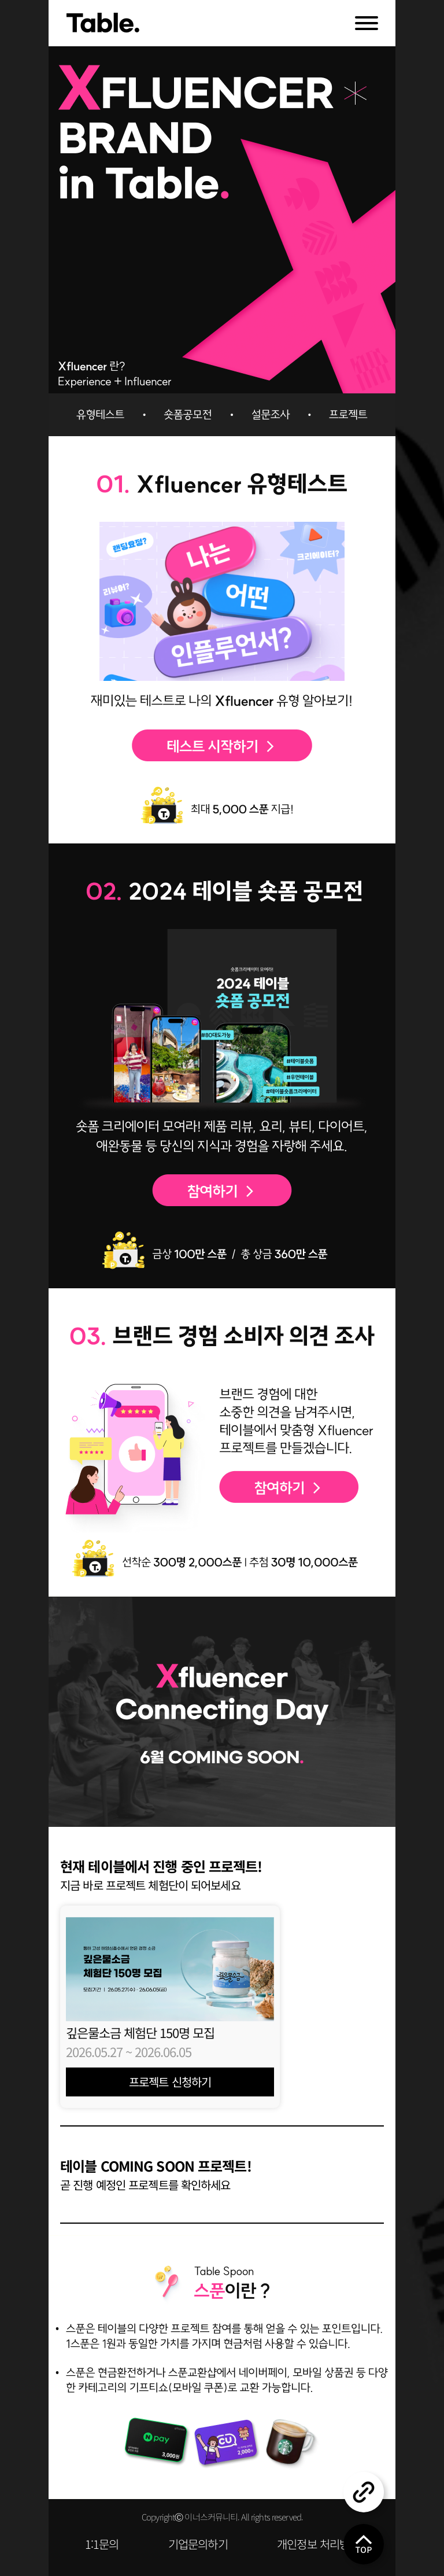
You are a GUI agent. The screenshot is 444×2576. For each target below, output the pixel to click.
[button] (222, 2126)
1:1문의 (102, 2544)
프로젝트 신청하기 (170, 2081)
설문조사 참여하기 (289, 1486)
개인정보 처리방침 (318, 2544)
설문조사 (262, 414)
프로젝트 (343, 414)
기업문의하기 (198, 2544)
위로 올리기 (363, 2544)
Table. (103, 23)
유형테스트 (100, 414)
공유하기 (363, 2492)
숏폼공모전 (181, 414)
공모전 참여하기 (222, 1189)
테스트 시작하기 (222, 745)
